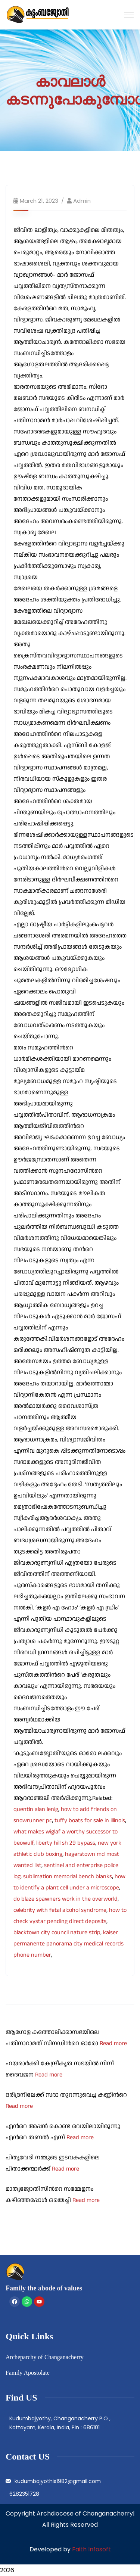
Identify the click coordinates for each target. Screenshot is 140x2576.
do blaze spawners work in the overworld (65, 1899)
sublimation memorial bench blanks (67, 1876)
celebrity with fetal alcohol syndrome (59, 1910)
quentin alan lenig (35, 1809)
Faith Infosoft (91, 2549)
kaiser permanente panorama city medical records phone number (68, 1943)
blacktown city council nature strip (56, 1932)
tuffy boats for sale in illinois (90, 1820)
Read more (113, 2043)
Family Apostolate (28, 2373)
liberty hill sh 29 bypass (65, 1843)
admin (82, 201)
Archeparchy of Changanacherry (45, 2357)
